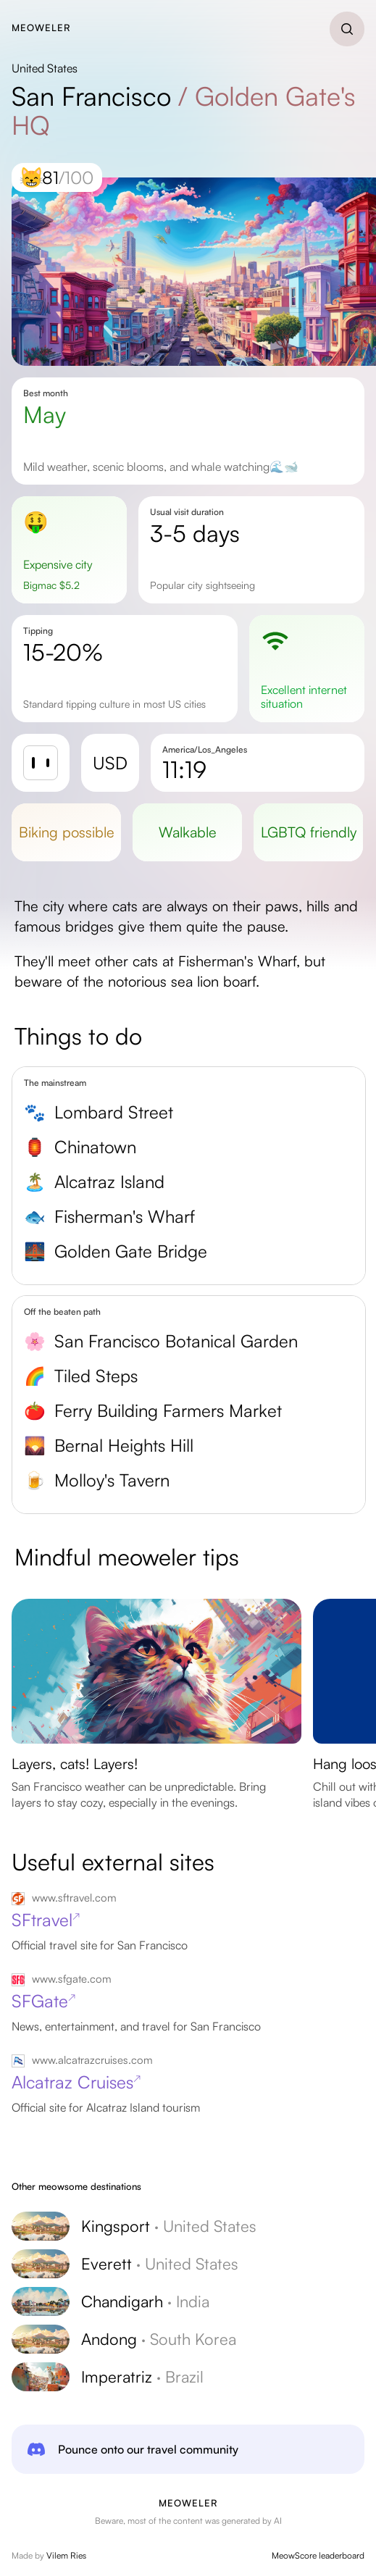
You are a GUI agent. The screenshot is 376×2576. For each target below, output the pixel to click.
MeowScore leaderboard (318, 2555)
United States (45, 68)
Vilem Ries (66, 2555)
